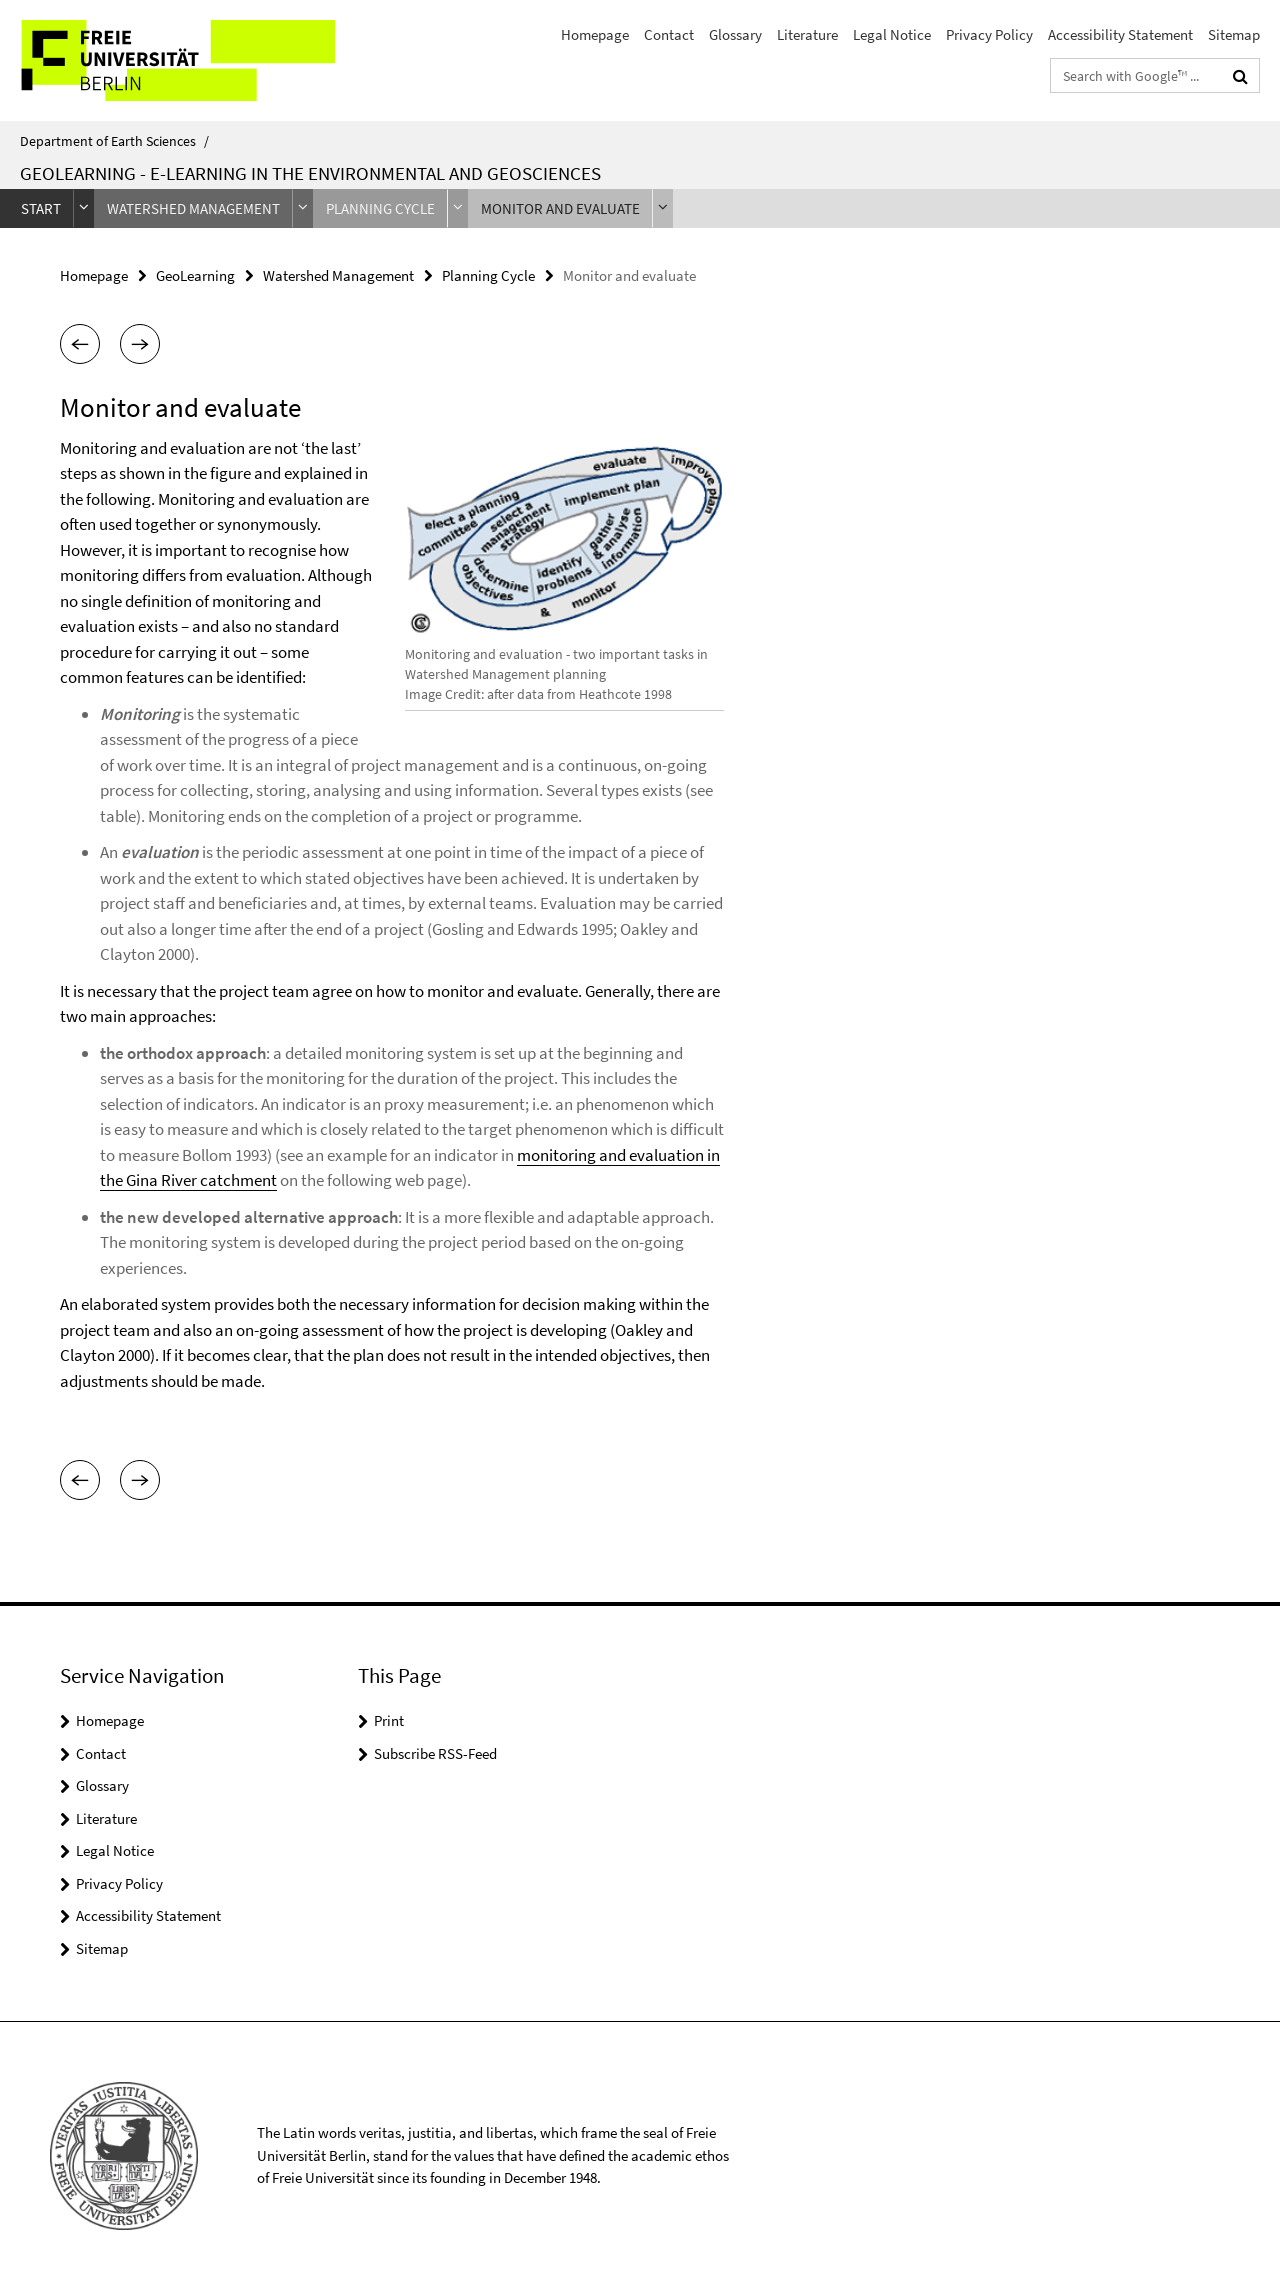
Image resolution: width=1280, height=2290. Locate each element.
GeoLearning (195, 275)
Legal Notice (892, 34)
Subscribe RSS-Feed (435, 1753)
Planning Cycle (380, 208)
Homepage (595, 34)
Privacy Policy (989, 34)
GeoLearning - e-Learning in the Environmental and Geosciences (310, 173)
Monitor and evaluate (560, 208)
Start (41, 208)
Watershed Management (193, 208)
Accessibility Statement (1120, 34)
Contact (669, 34)
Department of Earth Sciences (114, 141)
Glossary (735, 34)
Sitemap (1234, 34)
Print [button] (389, 1720)
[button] (80, 344)
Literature (807, 34)
